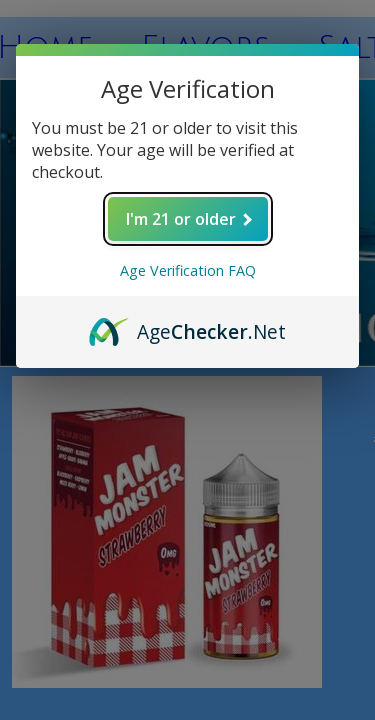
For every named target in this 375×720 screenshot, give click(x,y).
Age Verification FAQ (188, 270)
